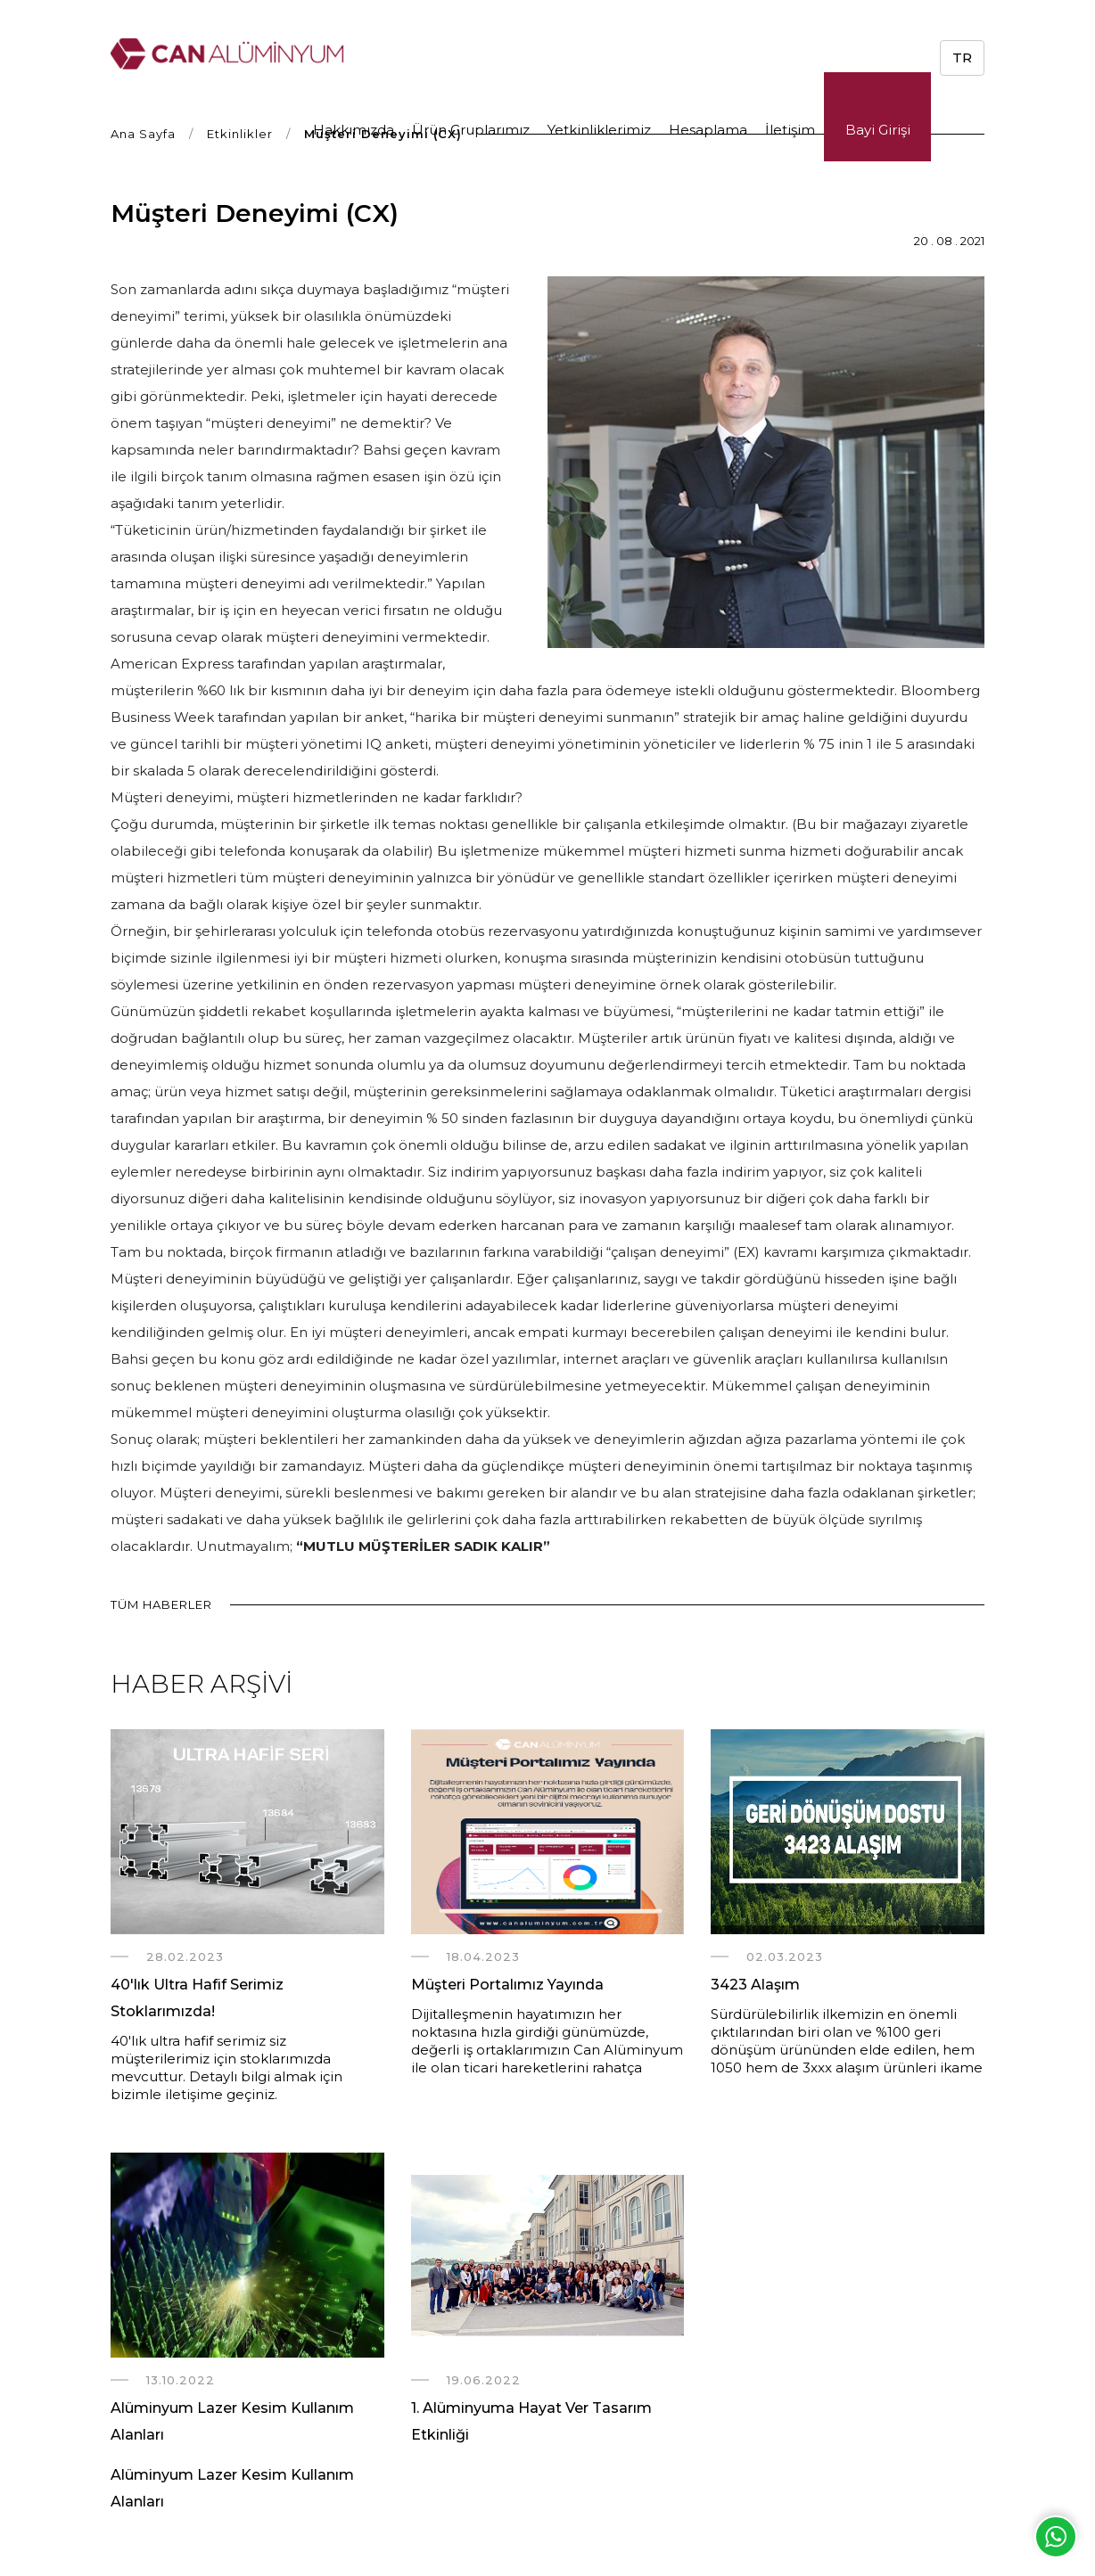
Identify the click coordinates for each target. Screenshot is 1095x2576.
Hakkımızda (353, 129)
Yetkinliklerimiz (599, 129)
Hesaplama (708, 129)
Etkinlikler (240, 134)
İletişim (790, 129)
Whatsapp (1055, 2536)
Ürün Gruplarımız (471, 129)
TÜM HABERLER (161, 1604)
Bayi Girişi (877, 129)
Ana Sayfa (143, 134)
